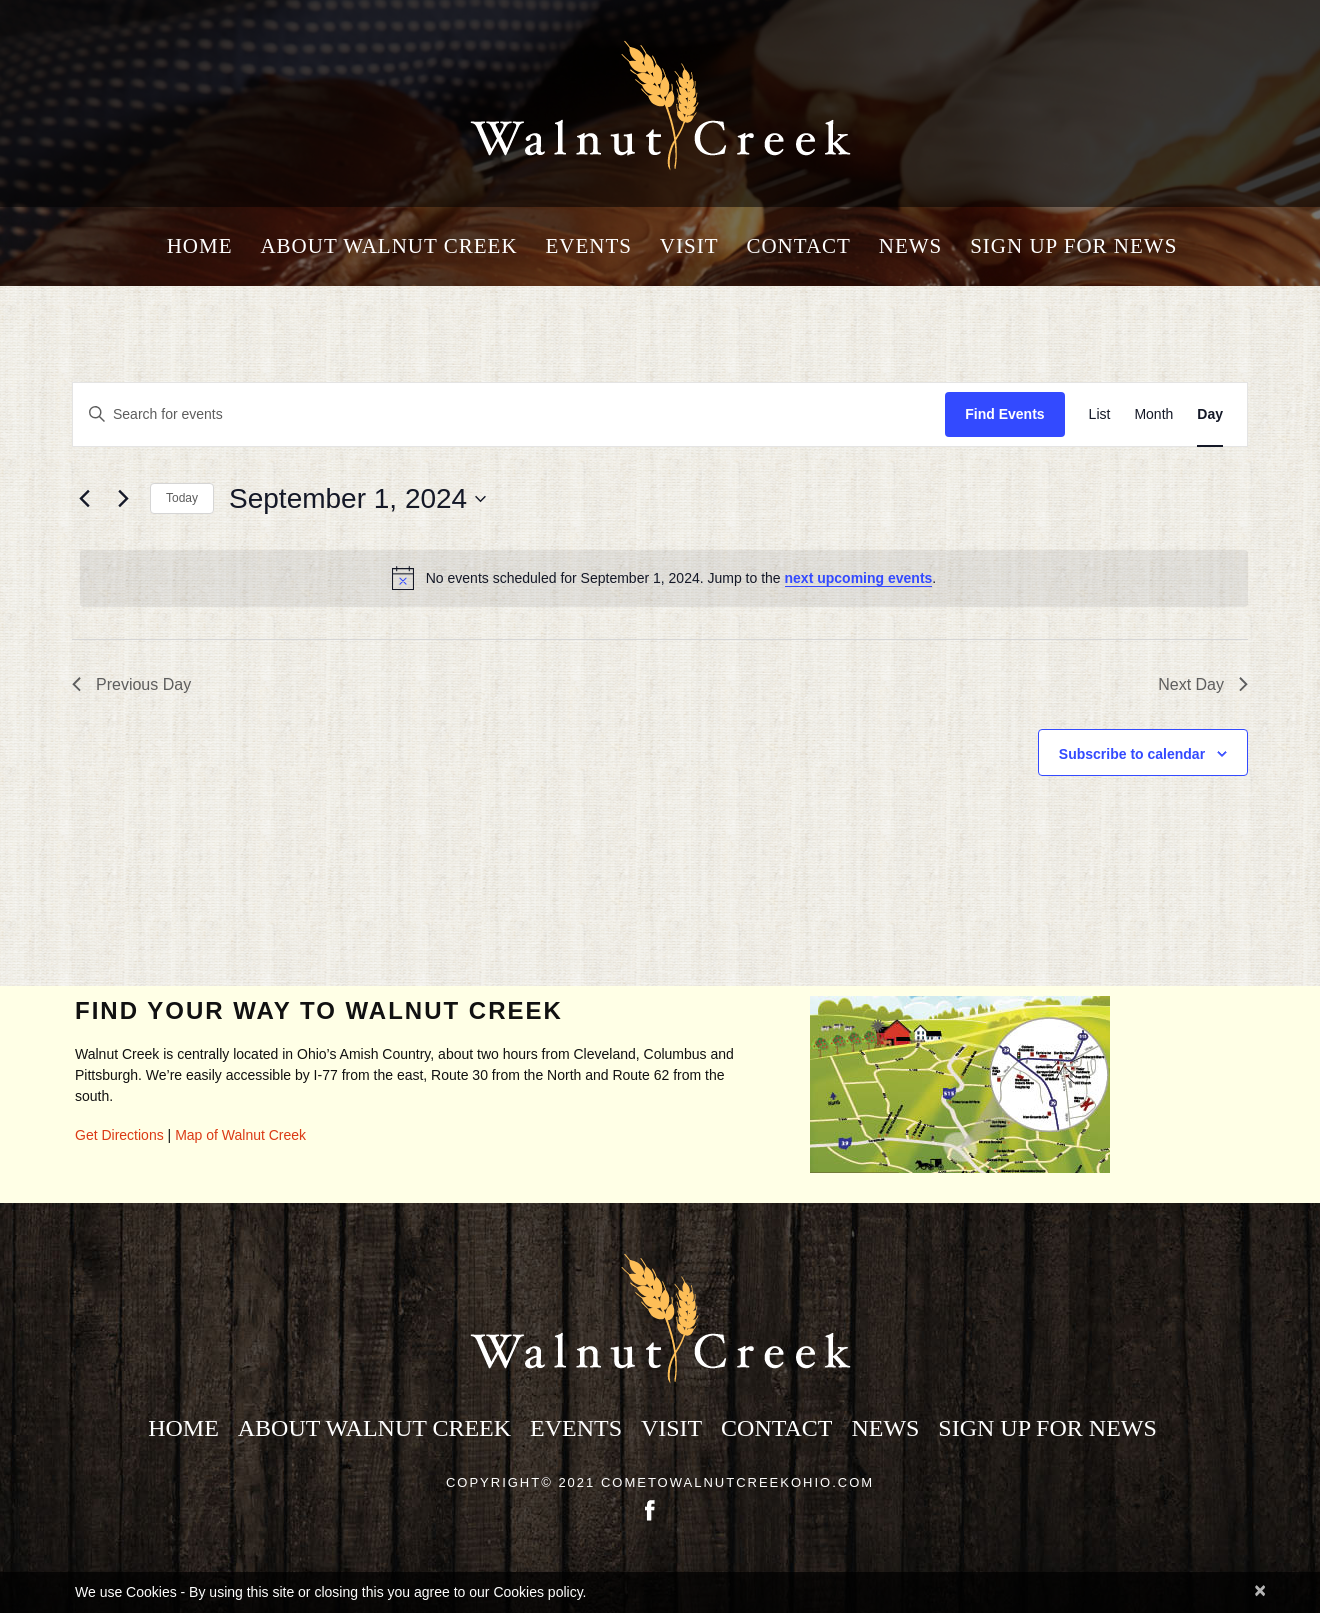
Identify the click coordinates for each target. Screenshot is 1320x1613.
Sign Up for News (1073, 246)
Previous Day (131, 684)
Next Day (1203, 684)
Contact (798, 246)
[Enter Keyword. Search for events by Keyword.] (509, 414)
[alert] (664, 578)
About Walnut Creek (388, 246)
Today (182, 498)
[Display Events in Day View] (1210, 414)
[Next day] (123, 499)
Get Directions (119, 1135)
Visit (689, 246)
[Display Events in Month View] (1153, 414)
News (911, 246)
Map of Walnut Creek (240, 1135)
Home (200, 246)
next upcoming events (859, 578)
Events (588, 246)
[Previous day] (84, 499)
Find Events (1004, 414)
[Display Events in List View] (1100, 414)
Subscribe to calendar (1132, 754)
